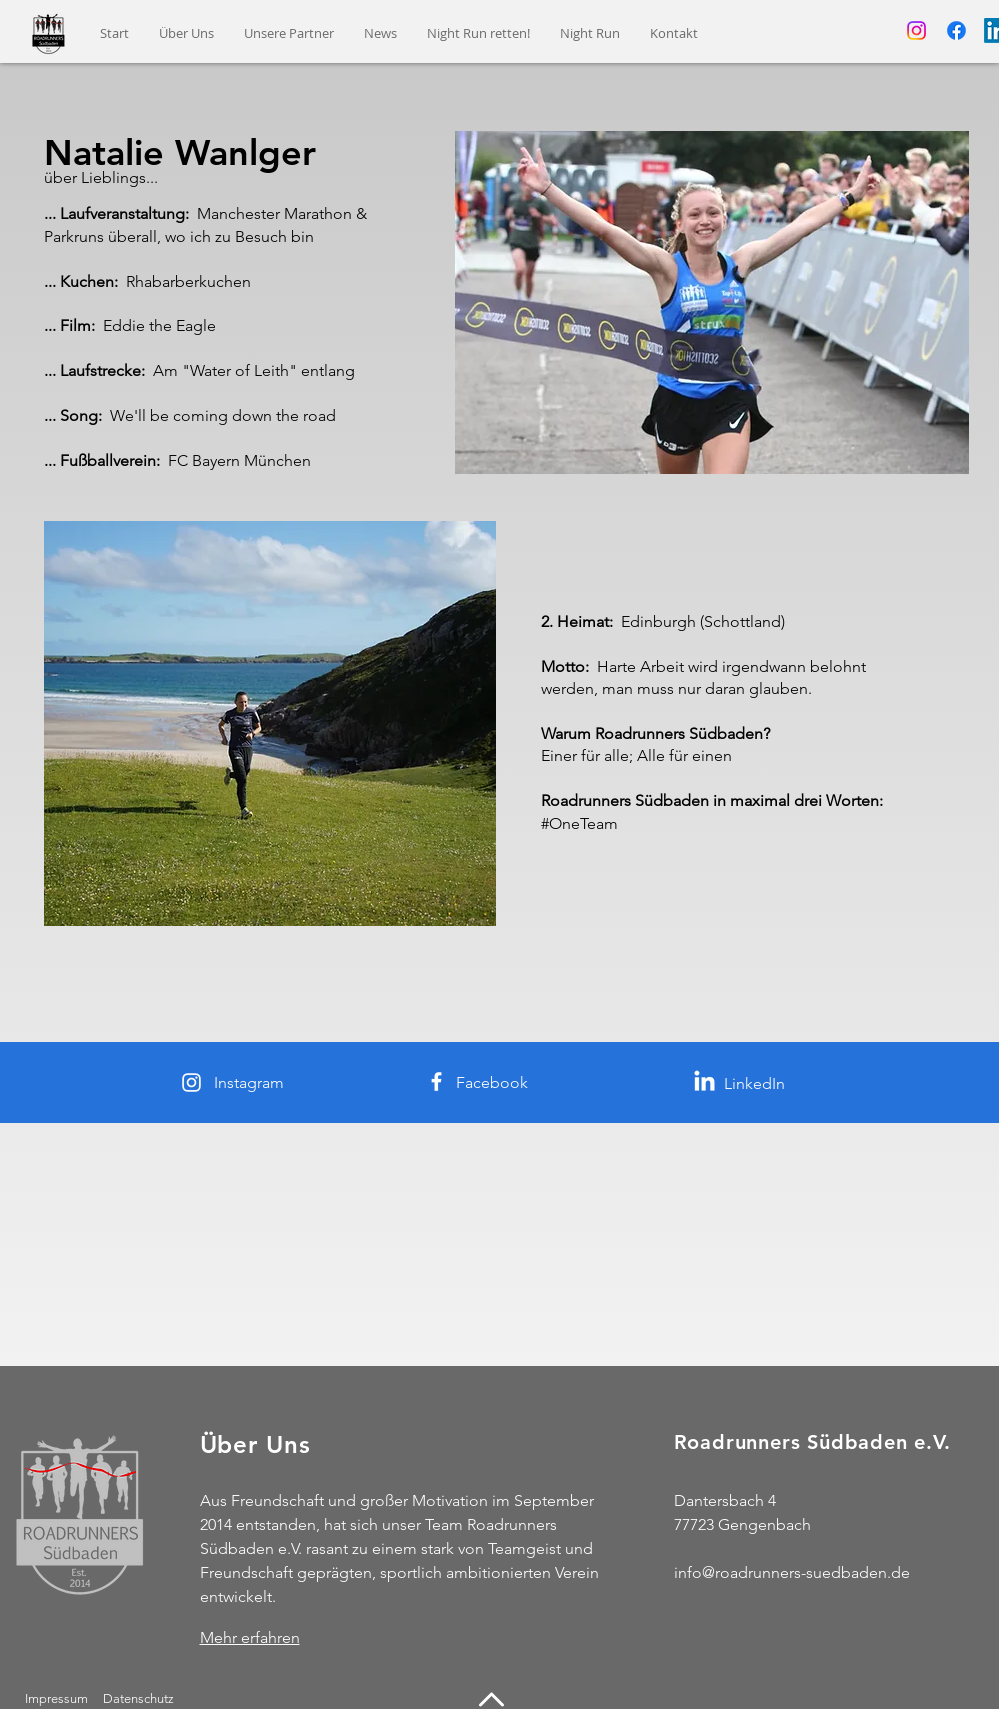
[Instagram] (916, 30)
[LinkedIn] (704, 1082)
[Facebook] (956, 30)
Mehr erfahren (250, 1637)
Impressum (56, 1698)
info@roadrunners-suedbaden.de (792, 1572)
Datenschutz (140, 1698)
